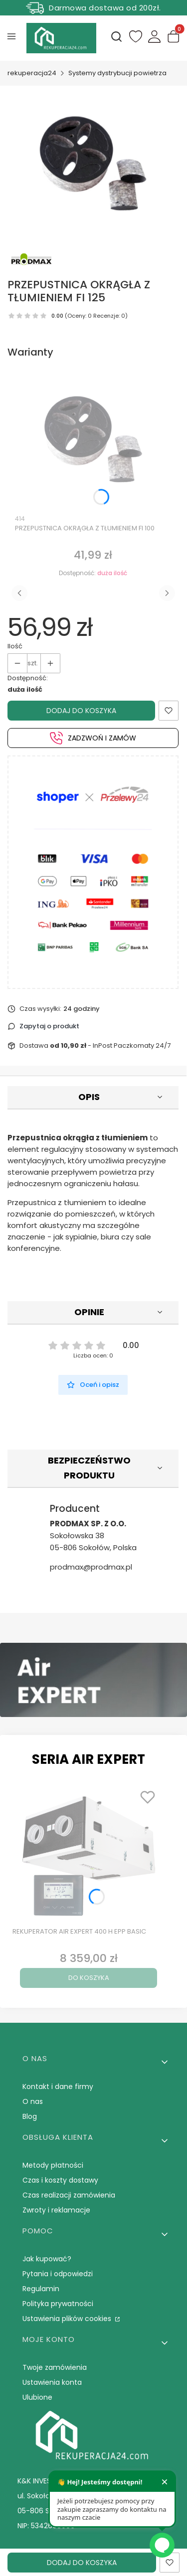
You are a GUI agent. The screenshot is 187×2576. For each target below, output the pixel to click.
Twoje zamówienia (54, 2367)
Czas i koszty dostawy (60, 2180)
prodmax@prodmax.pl (91, 1567)
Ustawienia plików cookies (67, 2319)
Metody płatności (52, 2165)
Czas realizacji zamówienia (68, 2195)
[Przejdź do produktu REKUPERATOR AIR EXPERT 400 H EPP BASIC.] (88, 1854)
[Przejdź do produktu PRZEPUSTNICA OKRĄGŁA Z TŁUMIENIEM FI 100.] (93, 439)
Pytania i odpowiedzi (57, 2274)
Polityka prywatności (57, 2304)
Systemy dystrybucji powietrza (117, 73)
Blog (29, 2116)
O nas (32, 2101)
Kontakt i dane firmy (57, 2086)
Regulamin (40, 2289)
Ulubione (37, 2397)
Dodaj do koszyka (81, 711)
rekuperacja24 (31, 73)
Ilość (14, 646)
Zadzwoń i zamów (93, 738)
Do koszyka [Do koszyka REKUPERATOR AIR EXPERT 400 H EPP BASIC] (88, 1977)
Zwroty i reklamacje (56, 2210)
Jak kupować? (46, 2259)
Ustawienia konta (52, 2382)
